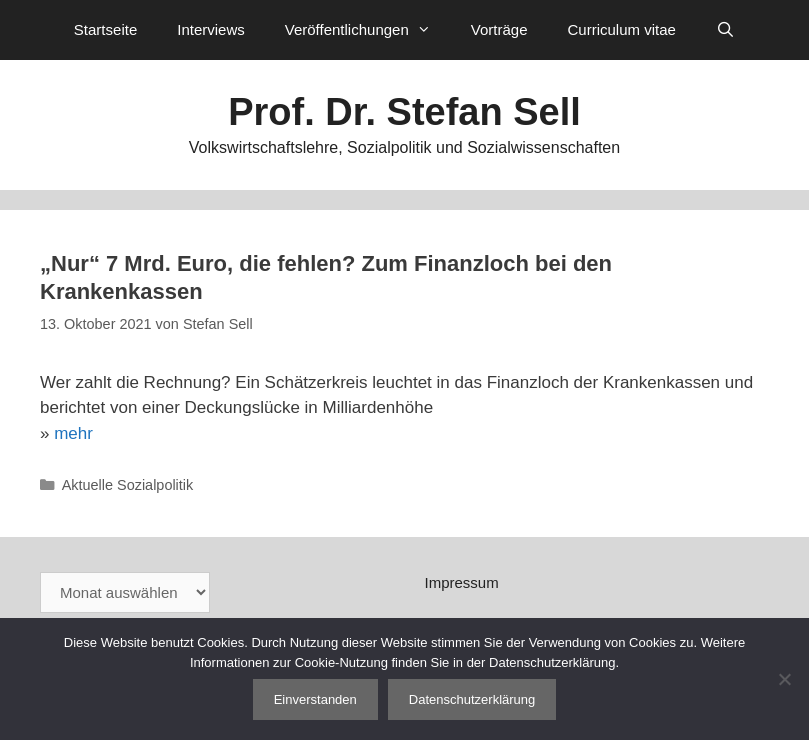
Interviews (211, 29)
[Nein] (784, 679)
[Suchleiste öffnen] (725, 30)
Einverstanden (315, 699)
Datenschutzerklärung (472, 699)
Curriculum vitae (621, 29)
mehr (73, 433)
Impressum (462, 582)
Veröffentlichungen (368, 30)
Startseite (105, 29)
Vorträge (499, 29)
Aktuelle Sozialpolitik (128, 485)
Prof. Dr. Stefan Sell (404, 112)
